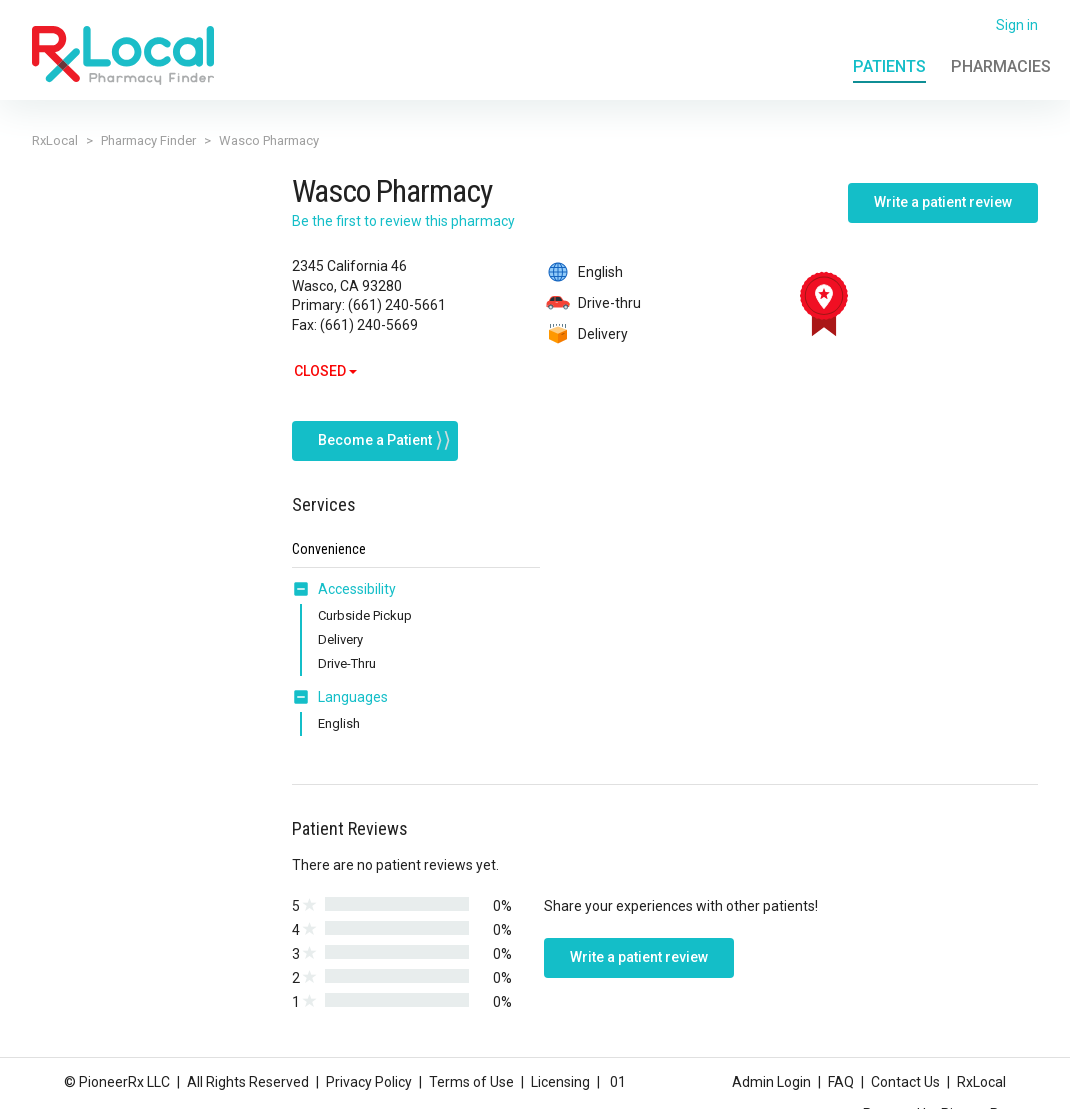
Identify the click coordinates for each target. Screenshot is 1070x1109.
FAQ (841, 1082)
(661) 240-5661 (397, 305)
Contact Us (905, 1082)
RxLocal (55, 140)
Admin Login (771, 1082)
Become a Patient (375, 427)
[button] (305, 576)
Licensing (560, 1082)
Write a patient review (943, 202)
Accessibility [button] (357, 576)
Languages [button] (353, 684)
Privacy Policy (369, 1082)
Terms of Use (471, 1082)
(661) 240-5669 (369, 325)
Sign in (1017, 25)
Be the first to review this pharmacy (403, 221)
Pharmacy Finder (148, 140)
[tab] (344, 577)
